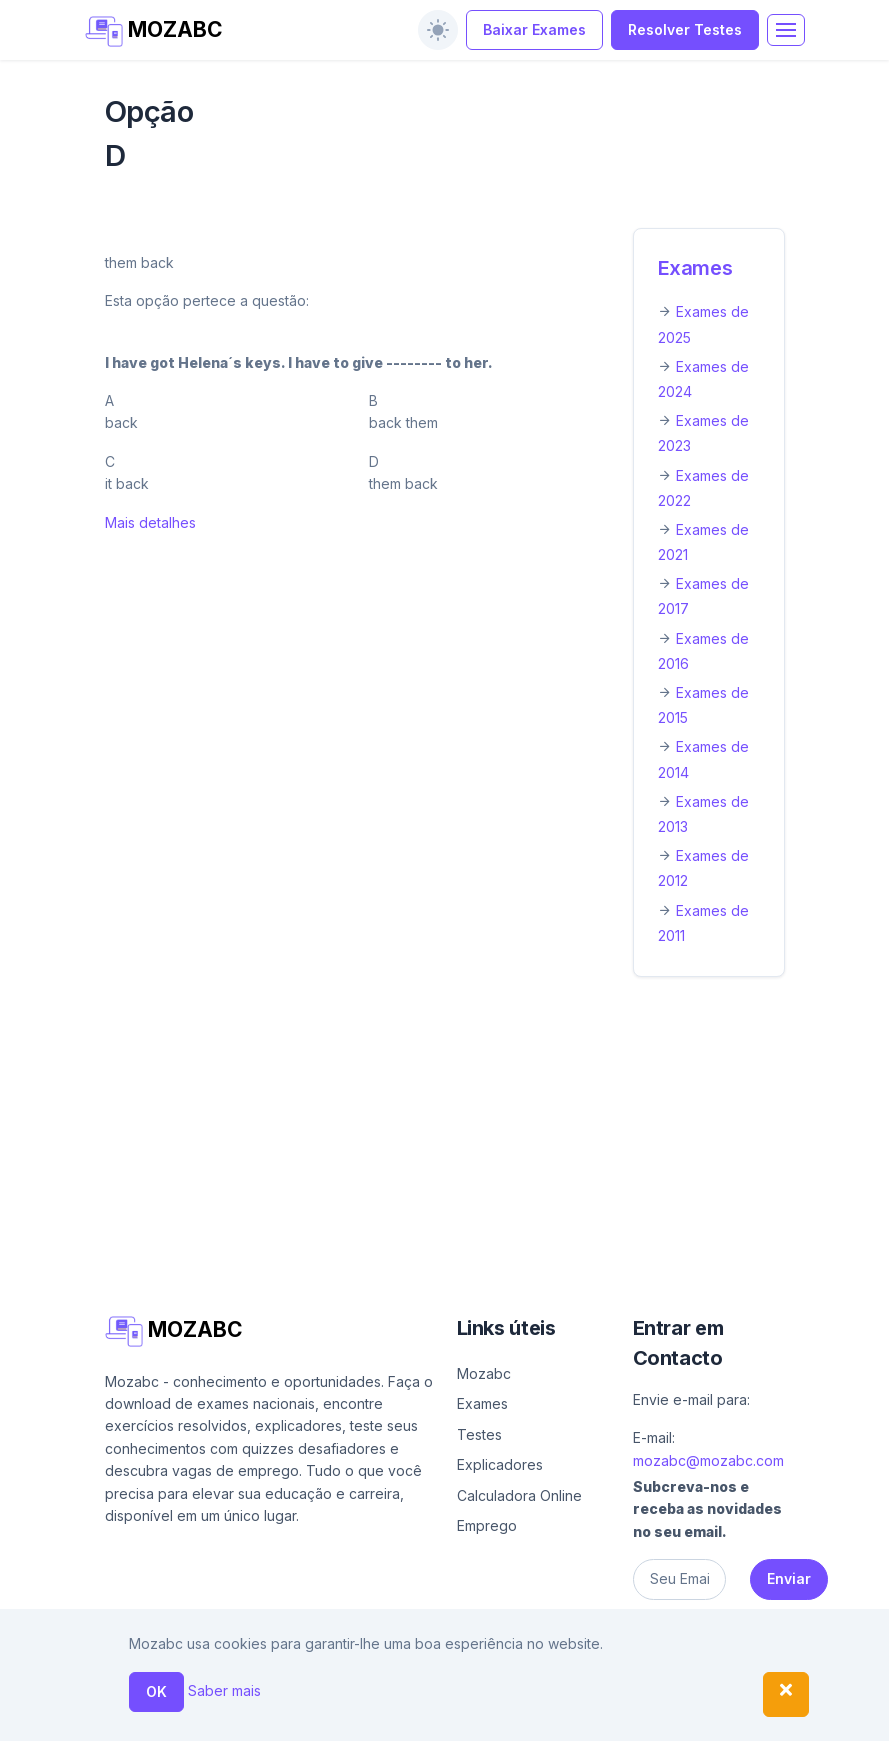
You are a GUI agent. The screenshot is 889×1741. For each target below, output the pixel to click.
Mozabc (484, 1373)
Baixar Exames (534, 29)
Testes (479, 1434)
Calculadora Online (519, 1495)
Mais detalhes (150, 522)
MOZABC (154, 31)
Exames (695, 268)
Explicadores (500, 1464)
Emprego (487, 1525)
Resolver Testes (685, 29)
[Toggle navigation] (786, 30)
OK (156, 1691)
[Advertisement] (445, 1141)
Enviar (789, 1578)
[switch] (438, 30)
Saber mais (224, 1690)
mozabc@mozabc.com (708, 1460)
